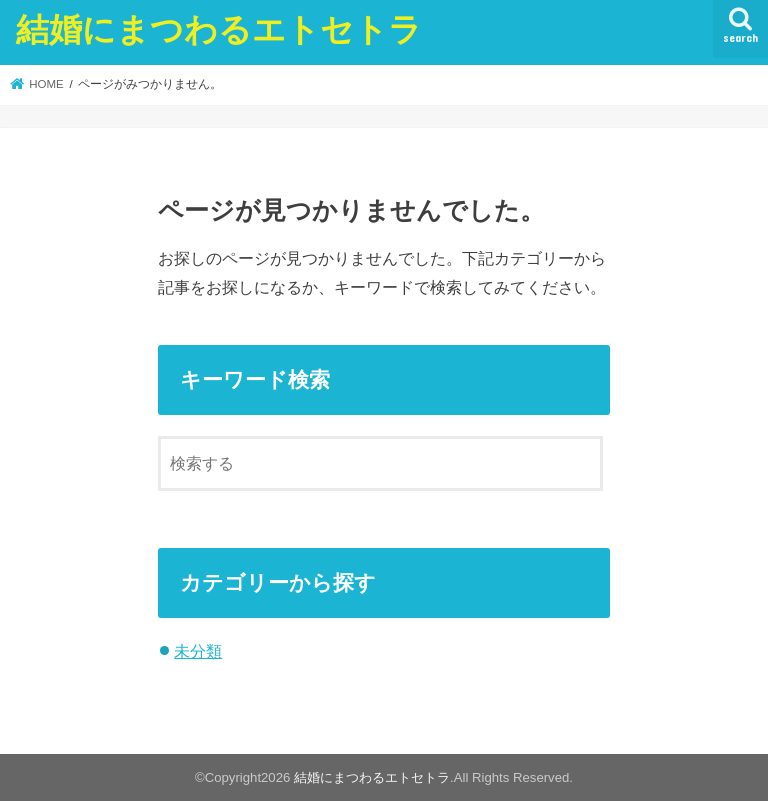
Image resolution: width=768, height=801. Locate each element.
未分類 (198, 651)
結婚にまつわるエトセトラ (219, 28)
